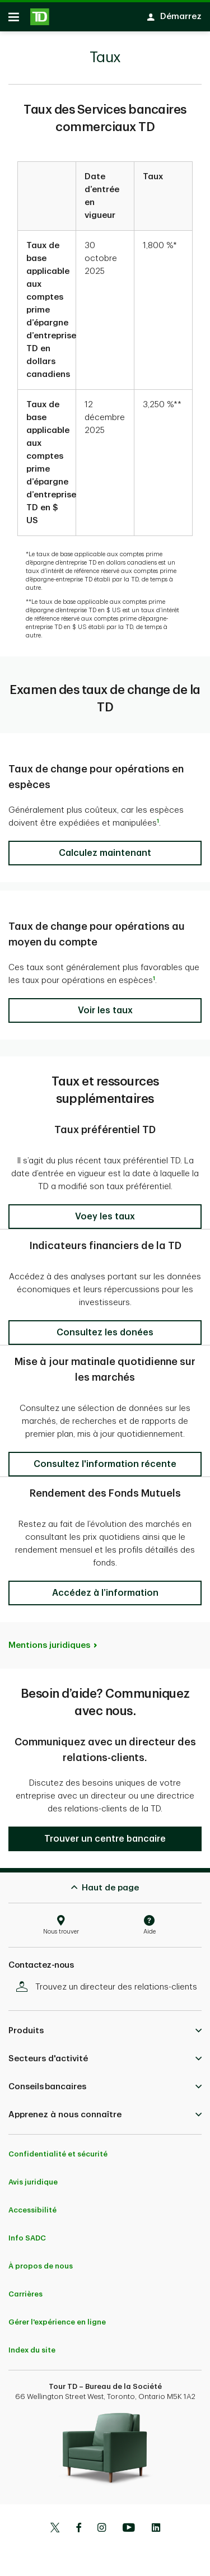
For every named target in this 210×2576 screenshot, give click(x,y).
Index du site (31, 2344)
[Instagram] (101, 2523)
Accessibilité (32, 2204)
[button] (105, 847)
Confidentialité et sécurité (58, 2148)
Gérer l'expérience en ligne (57, 2316)
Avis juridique (33, 2176)
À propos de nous (40, 2260)
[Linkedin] (156, 2523)
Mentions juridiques (49, 1640)
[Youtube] (129, 2523)
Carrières (25, 2288)
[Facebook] (78, 2523)
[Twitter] (54, 2523)
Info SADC (27, 2232)
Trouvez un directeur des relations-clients (109, 1981)
